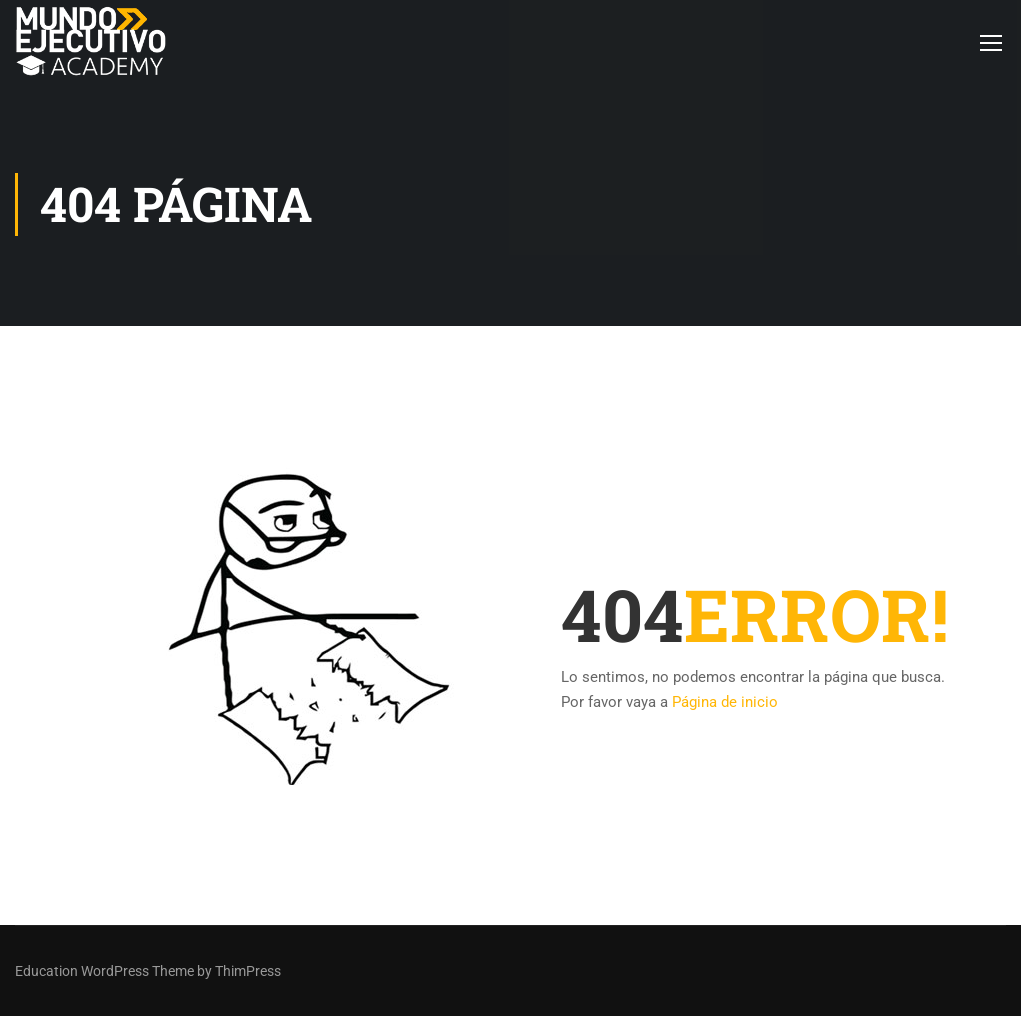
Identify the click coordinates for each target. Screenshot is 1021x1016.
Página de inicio (725, 702)
